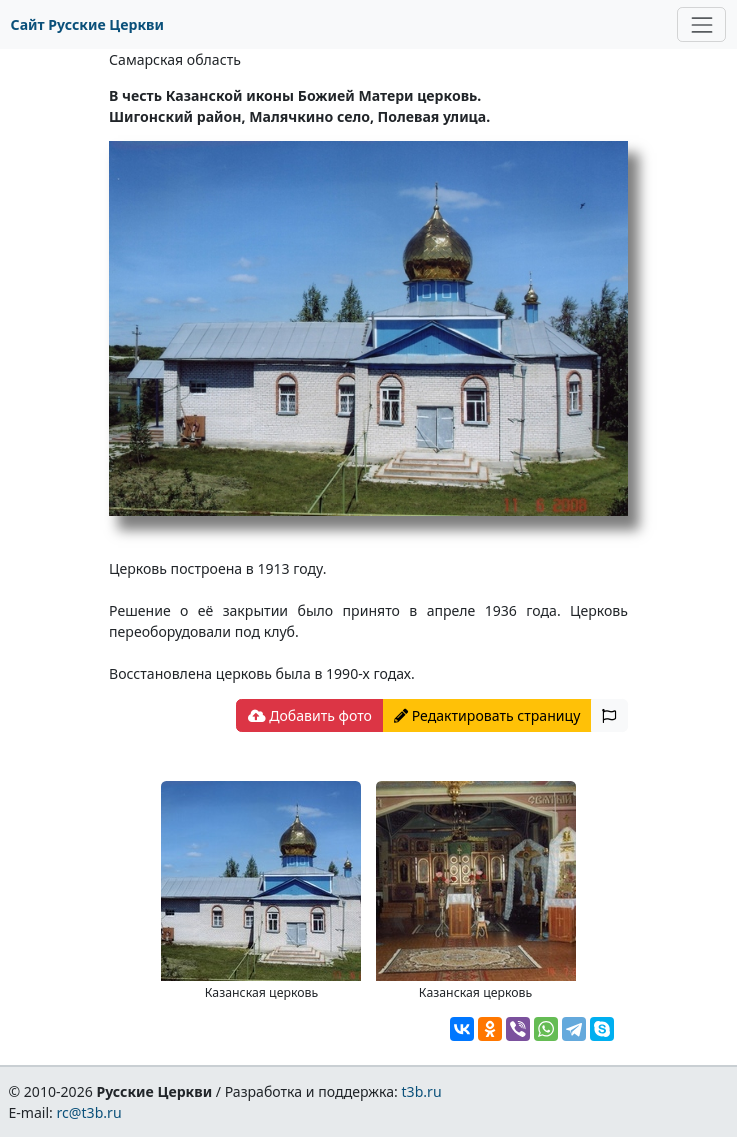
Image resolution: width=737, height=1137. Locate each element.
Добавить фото (310, 715)
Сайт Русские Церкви (87, 24)
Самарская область (175, 59)
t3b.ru (422, 1091)
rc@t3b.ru (89, 1112)
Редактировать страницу (487, 715)
